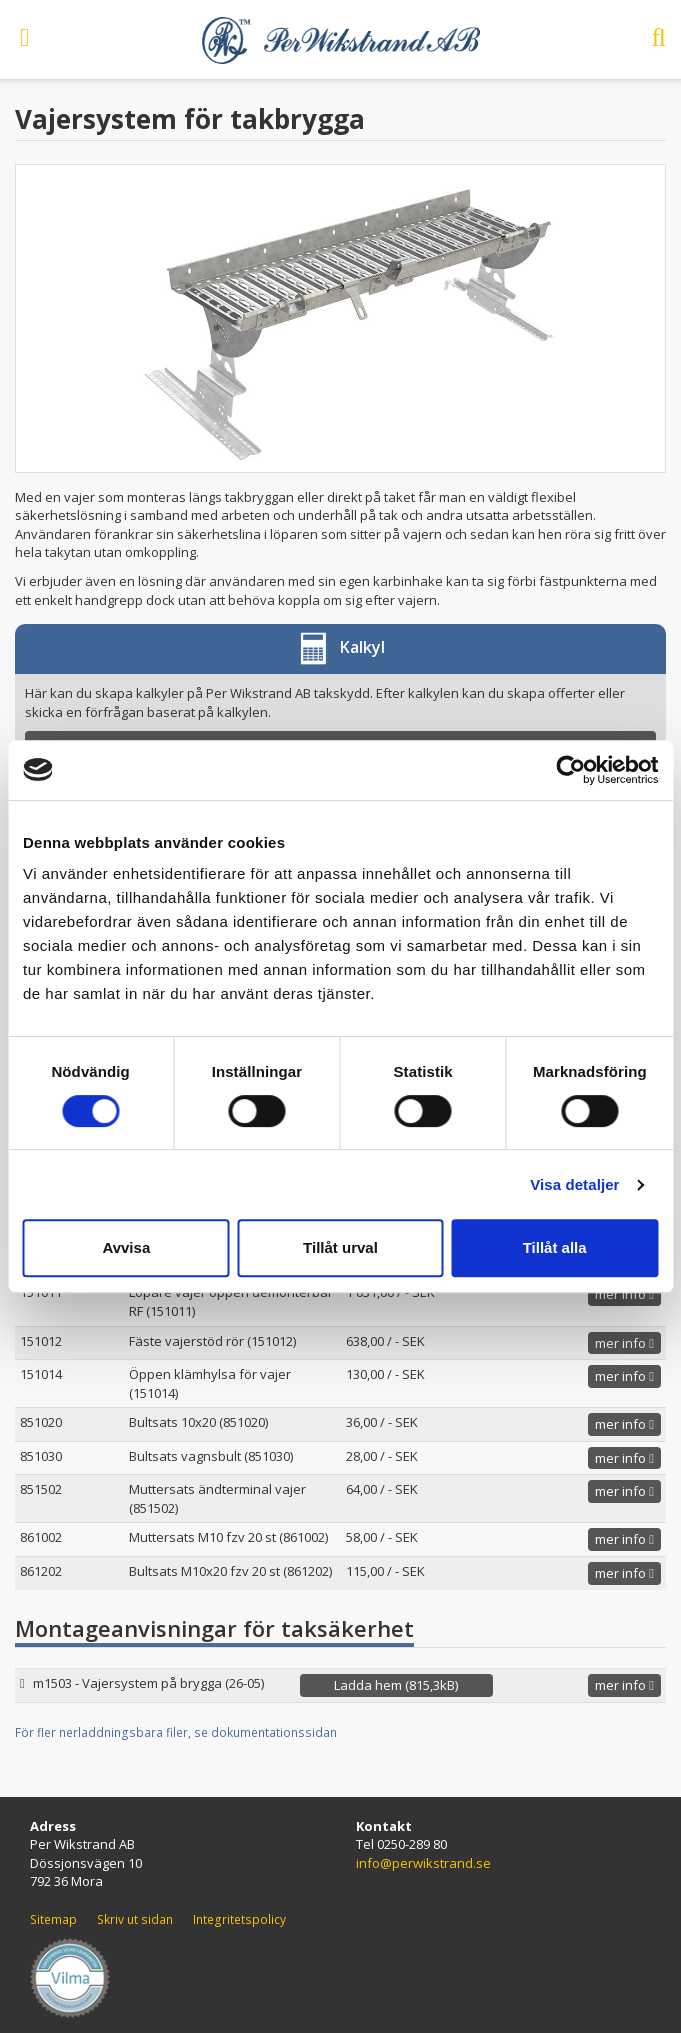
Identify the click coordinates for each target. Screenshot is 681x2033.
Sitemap (53, 1919)
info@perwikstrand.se (423, 1863)
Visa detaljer (574, 1184)
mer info (624, 1294)
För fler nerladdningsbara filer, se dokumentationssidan (176, 1732)
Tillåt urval (340, 1247)
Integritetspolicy (239, 1919)
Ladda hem (396, 1685)
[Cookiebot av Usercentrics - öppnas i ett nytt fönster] (570, 770)
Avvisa (126, 1247)
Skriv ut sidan (135, 1919)
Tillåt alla (555, 1247)
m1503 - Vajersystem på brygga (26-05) (148, 1683)
